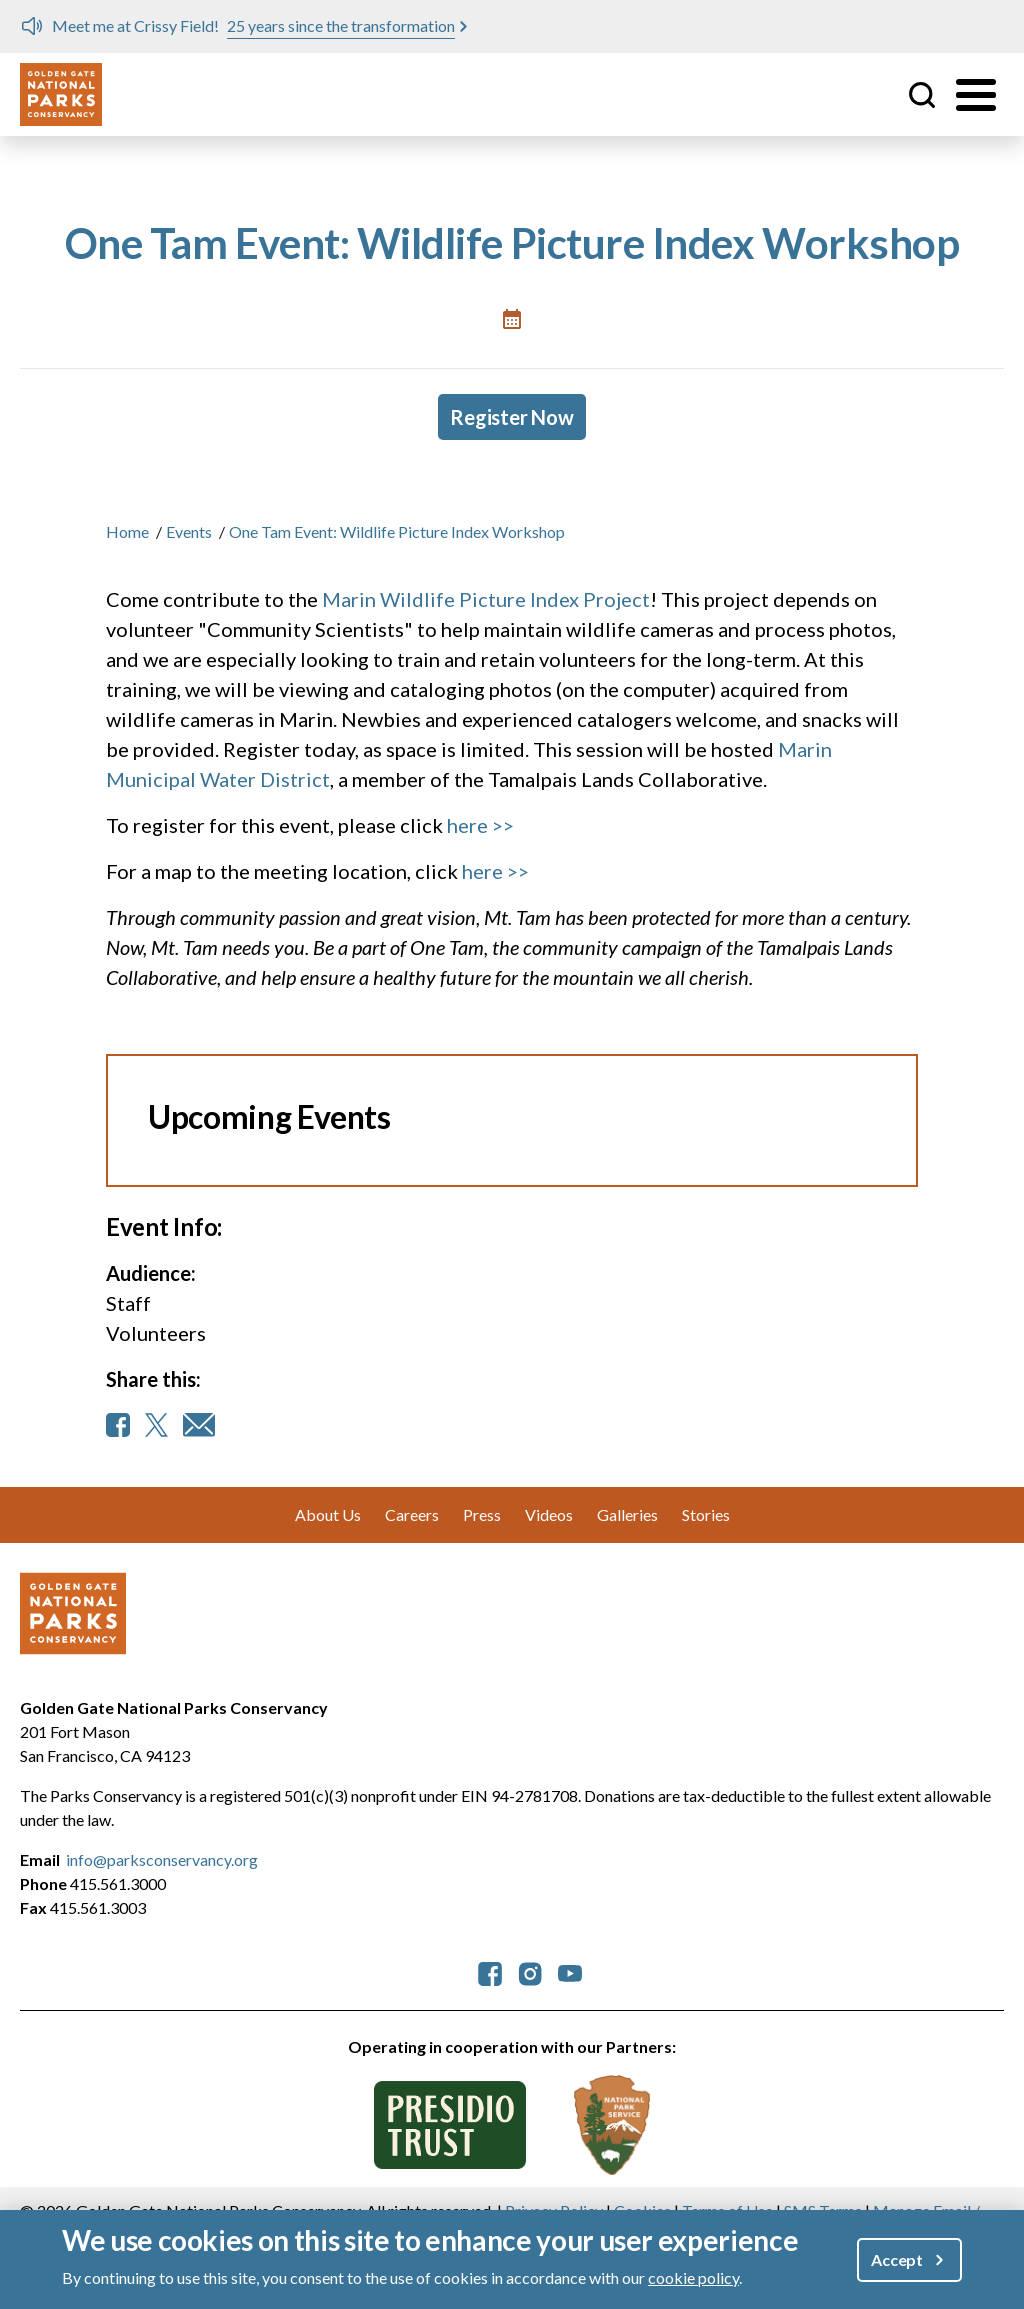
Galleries (627, 1514)
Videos (549, 1514)
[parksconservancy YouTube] (570, 1971)
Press (482, 1514)
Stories (706, 1514)
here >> (480, 825)
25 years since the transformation (341, 25)
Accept (897, 2259)
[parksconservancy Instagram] (530, 1971)
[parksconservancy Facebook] (490, 1971)
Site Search (922, 95)
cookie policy (693, 2277)
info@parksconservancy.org (162, 1859)
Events (189, 531)
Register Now (512, 417)
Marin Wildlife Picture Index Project (486, 599)
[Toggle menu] (976, 95)
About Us (328, 1514)
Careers (412, 1514)
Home (127, 531)
